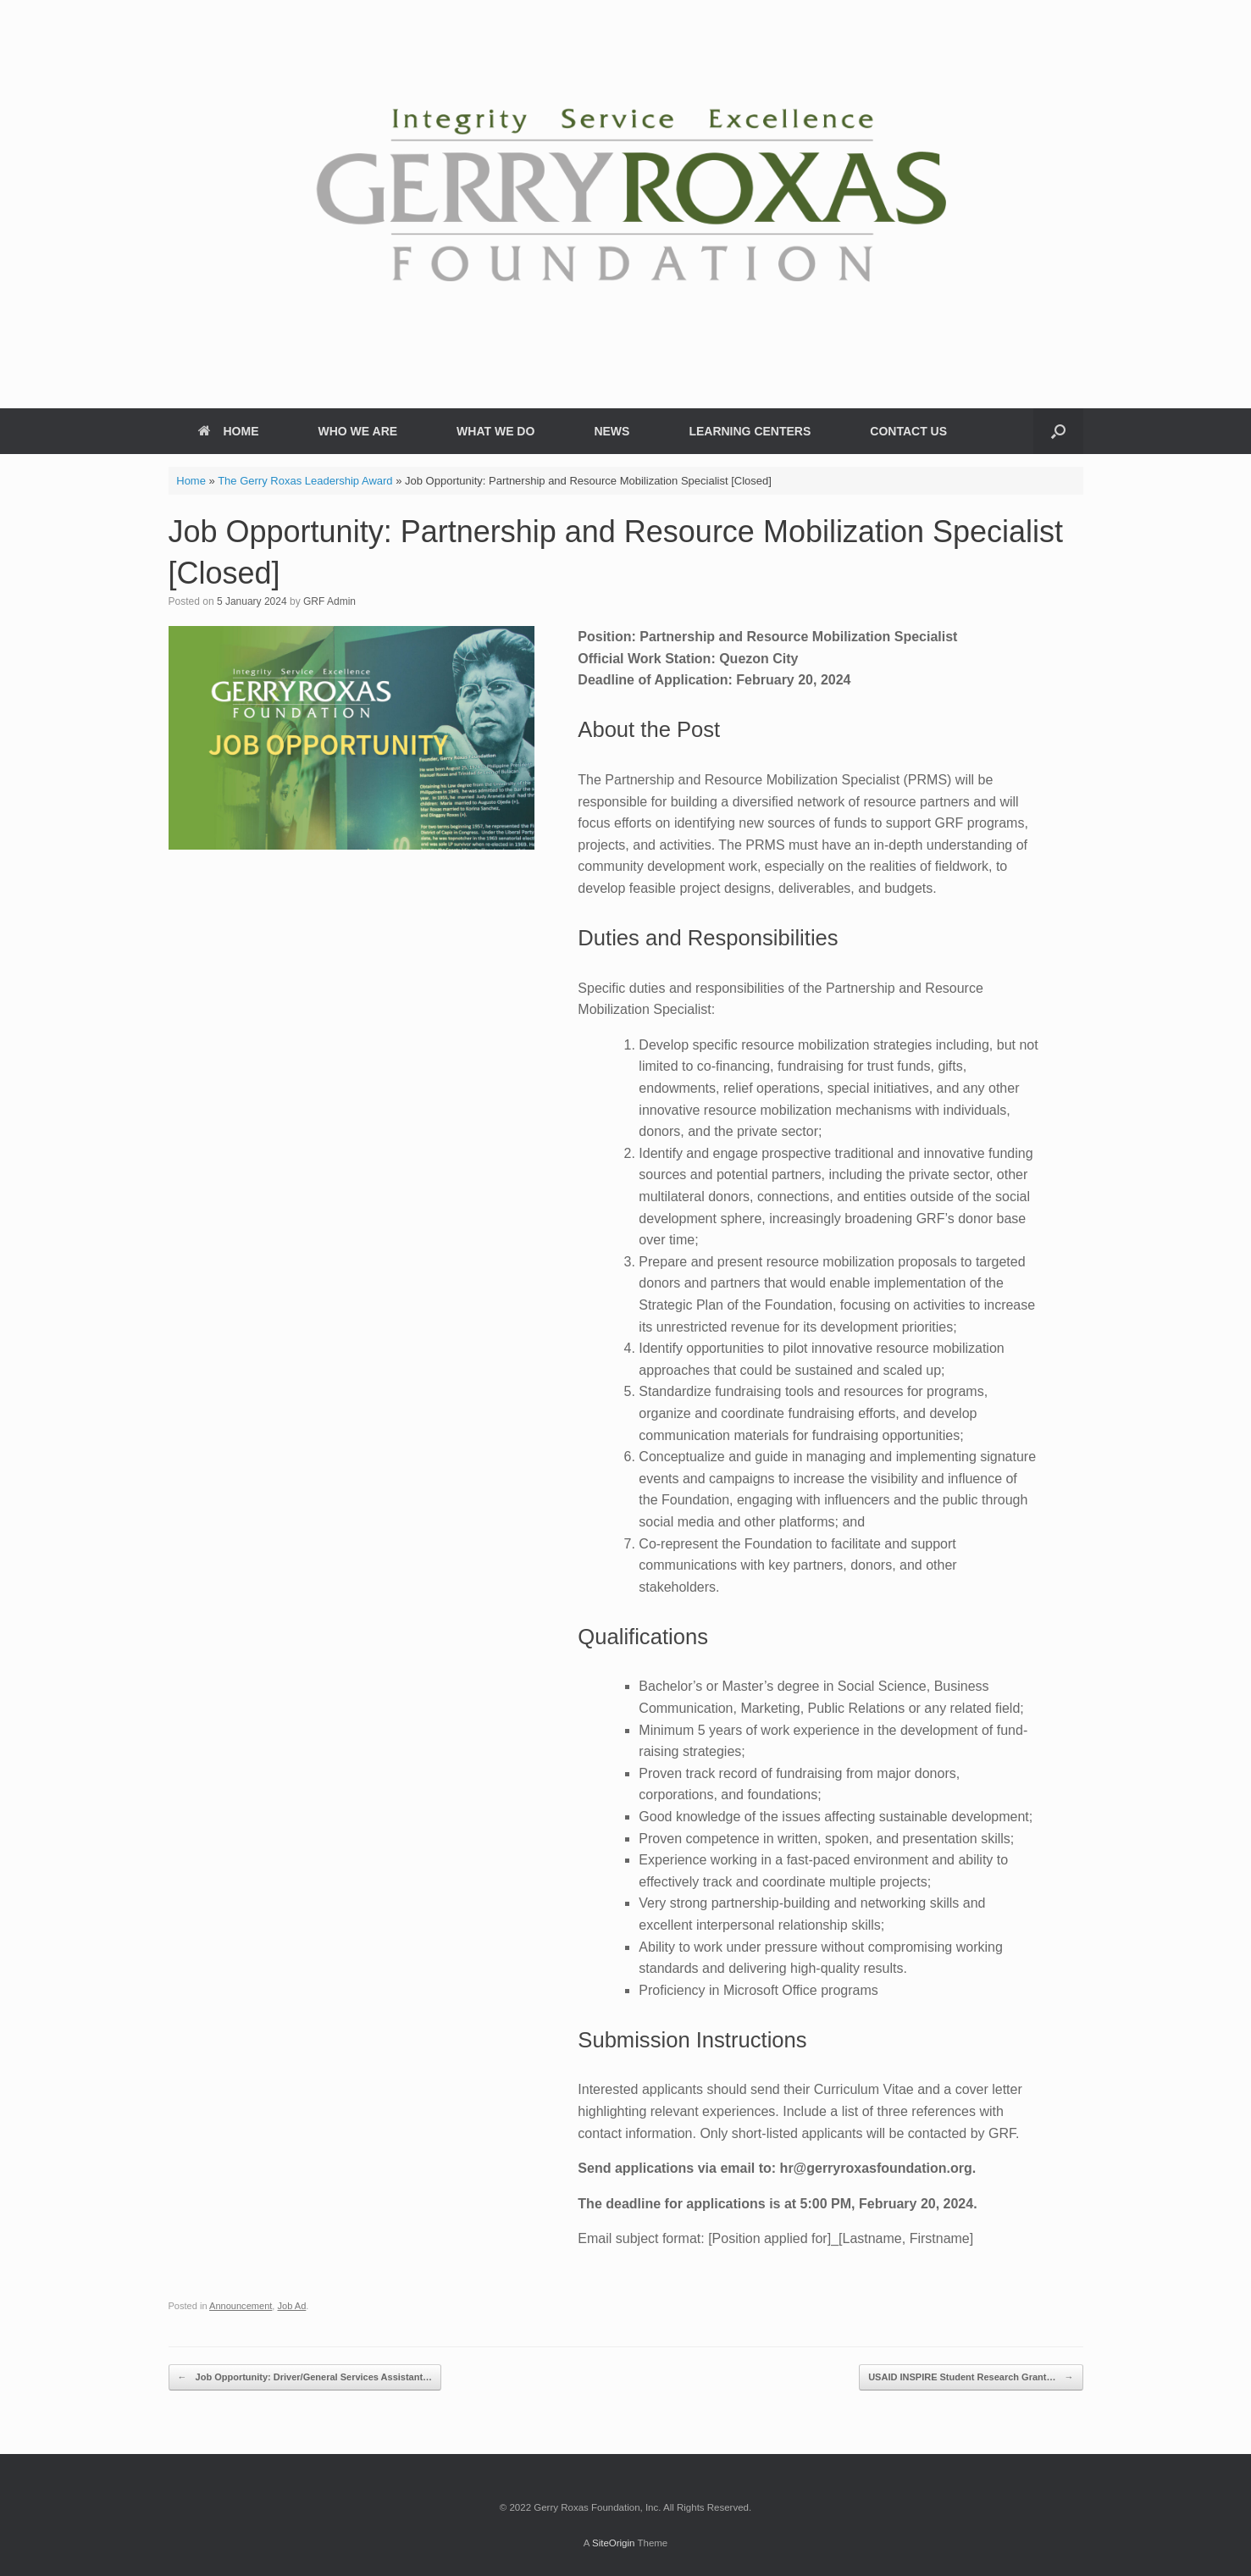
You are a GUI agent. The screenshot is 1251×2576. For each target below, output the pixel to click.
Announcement (240, 2306)
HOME (228, 431)
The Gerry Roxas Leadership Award (305, 480)
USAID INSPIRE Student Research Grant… (970, 2377)
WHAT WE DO (495, 431)
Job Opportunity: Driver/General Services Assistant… (305, 2377)
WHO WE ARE (358, 431)
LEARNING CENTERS (750, 431)
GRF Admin (329, 601)
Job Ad (292, 2306)
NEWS (611, 431)
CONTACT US (908, 431)
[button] (1058, 431)
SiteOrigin (613, 2543)
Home (191, 480)
